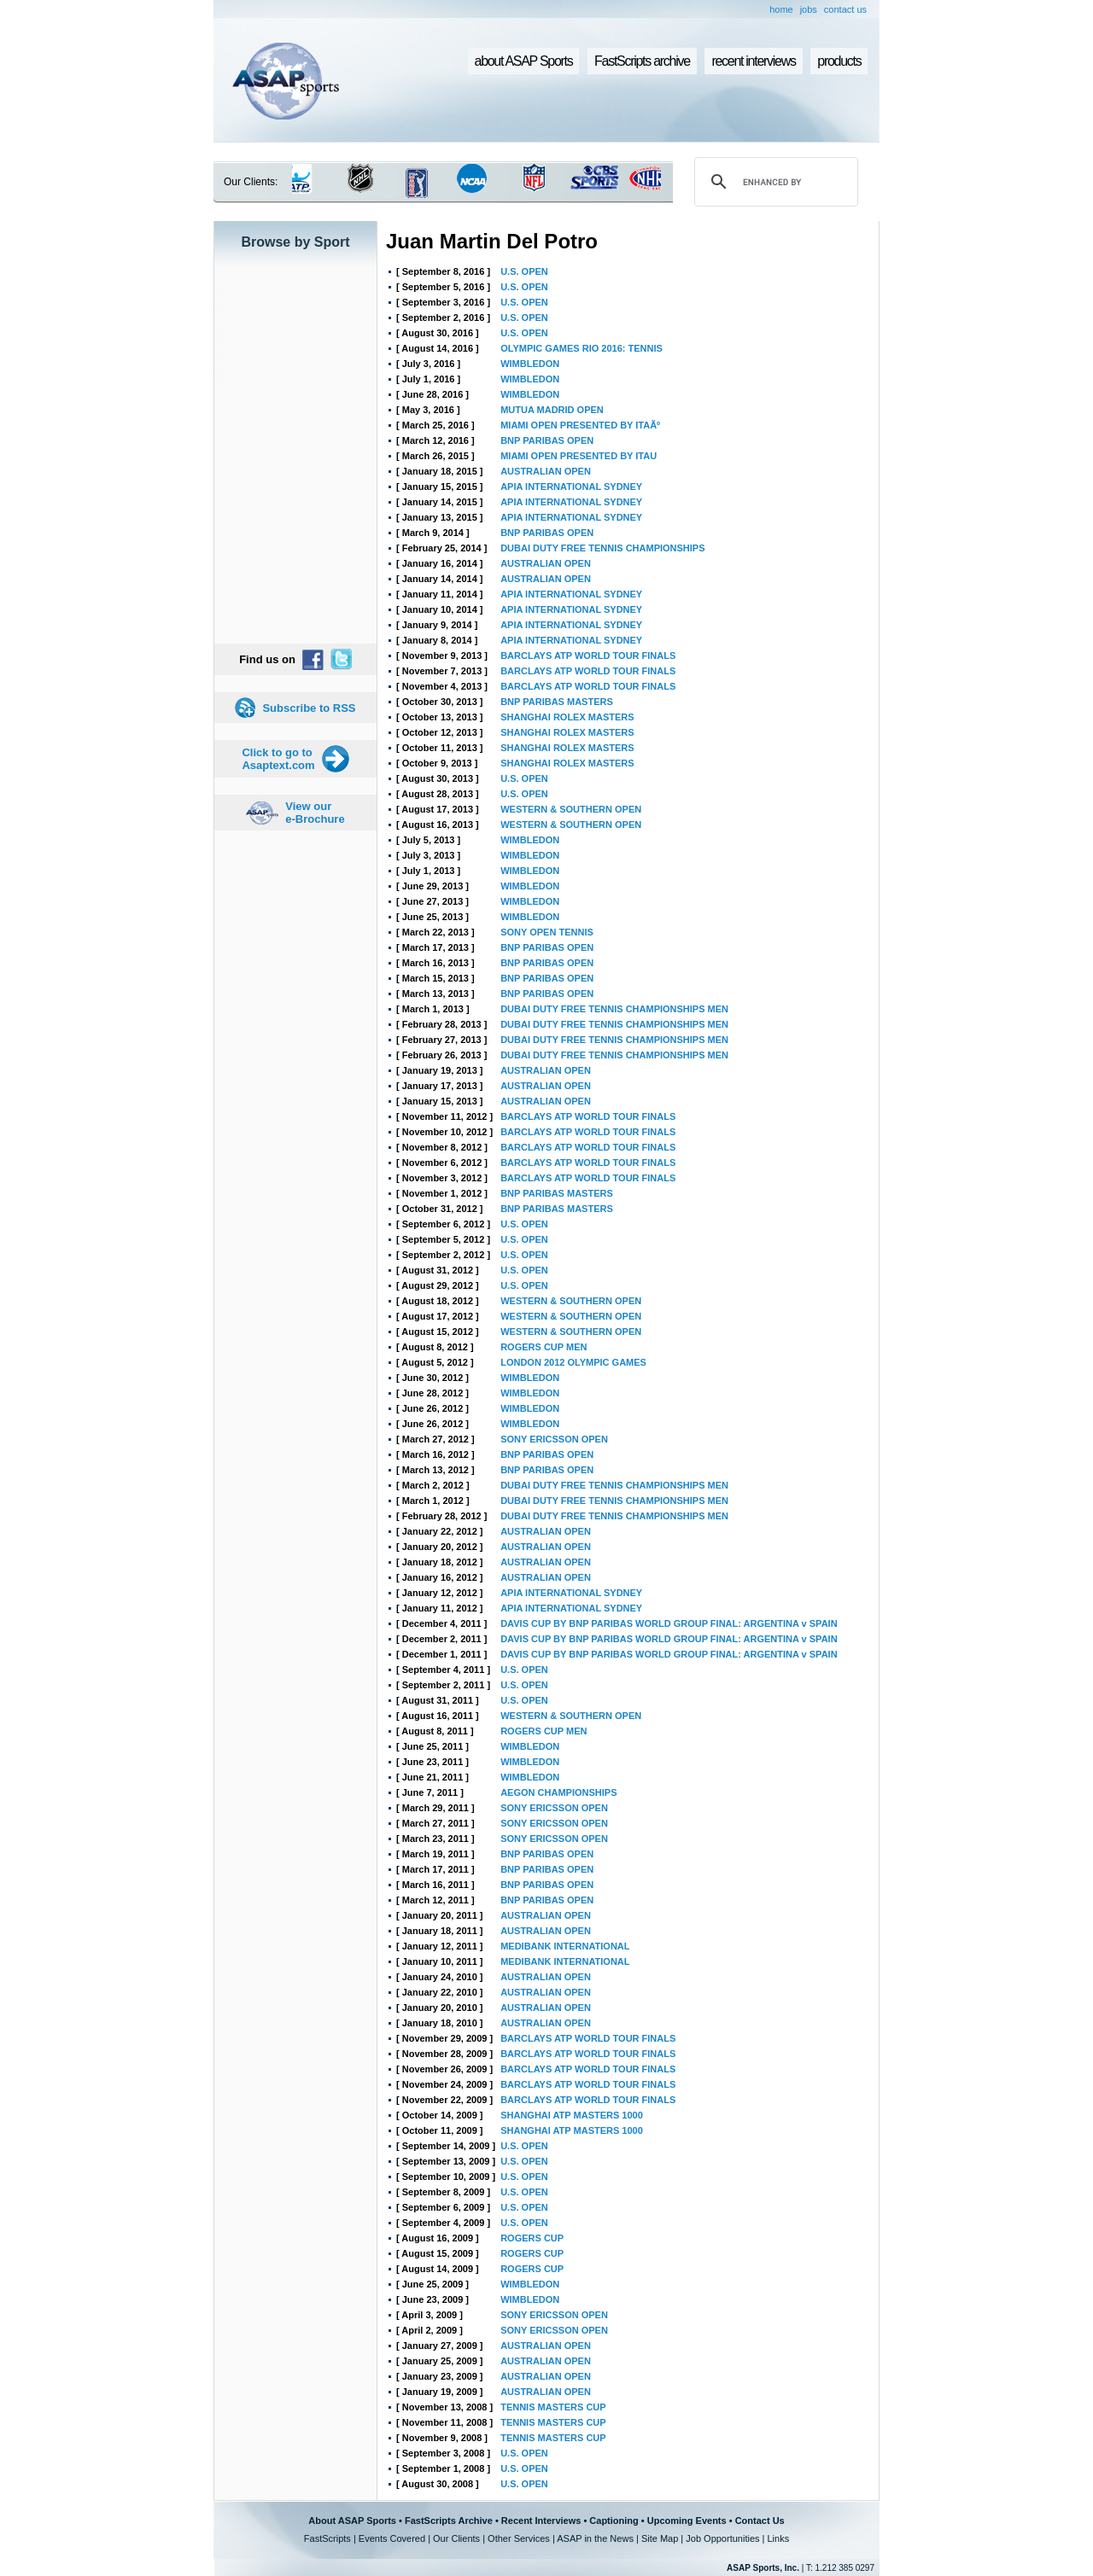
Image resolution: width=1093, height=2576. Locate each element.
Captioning (613, 2520)
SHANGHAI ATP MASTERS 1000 (571, 2115)
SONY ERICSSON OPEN (554, 1439)
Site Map (659, 2538)
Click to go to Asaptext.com (278, 759)
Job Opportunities (722, 2538)
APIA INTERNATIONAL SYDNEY (571, 486)
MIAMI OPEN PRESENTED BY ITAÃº (580, 425)
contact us (845, 9)
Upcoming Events (687, 2520)
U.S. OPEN (524, 271)
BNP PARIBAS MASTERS (556, 701)
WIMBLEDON (529, 363)
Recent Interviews (541, 2520)
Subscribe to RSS (308, 708)
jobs (808, 9)
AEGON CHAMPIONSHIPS (558, 1792)
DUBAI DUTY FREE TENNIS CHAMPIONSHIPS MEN (614, 1009)
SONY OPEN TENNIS (546, 932)
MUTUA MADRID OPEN (552, 410)
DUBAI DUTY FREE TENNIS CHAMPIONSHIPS (602, 548)
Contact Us (760, 2520)
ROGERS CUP (532, 2238)
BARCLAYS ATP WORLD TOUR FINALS (587, 655)
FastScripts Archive (449, 2520)
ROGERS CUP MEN (543, 1347)
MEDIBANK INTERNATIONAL (564, 1946)
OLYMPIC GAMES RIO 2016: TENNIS (581, 348)
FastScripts (327, 2538)
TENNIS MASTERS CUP (552, 2407)
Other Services (519, 2538)
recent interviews (753, 61)
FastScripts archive (642, 61)
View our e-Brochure (314, 812)
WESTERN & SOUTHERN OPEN (570, 809)
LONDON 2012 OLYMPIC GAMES (573, 1362)
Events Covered (392, 2538)
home (781, 9)
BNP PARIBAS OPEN (546, 440)
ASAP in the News (595, 2538)
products (839, 61)
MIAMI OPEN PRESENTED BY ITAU (578, 456)
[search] (773, 182)
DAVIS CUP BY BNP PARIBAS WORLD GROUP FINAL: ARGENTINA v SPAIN (668, 1623)
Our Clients (456, 2538)
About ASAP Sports (352, 2520)
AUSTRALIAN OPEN (545, 471)
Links (778, 2538)
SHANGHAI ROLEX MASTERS (567, 717)
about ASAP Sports (524, 61)
